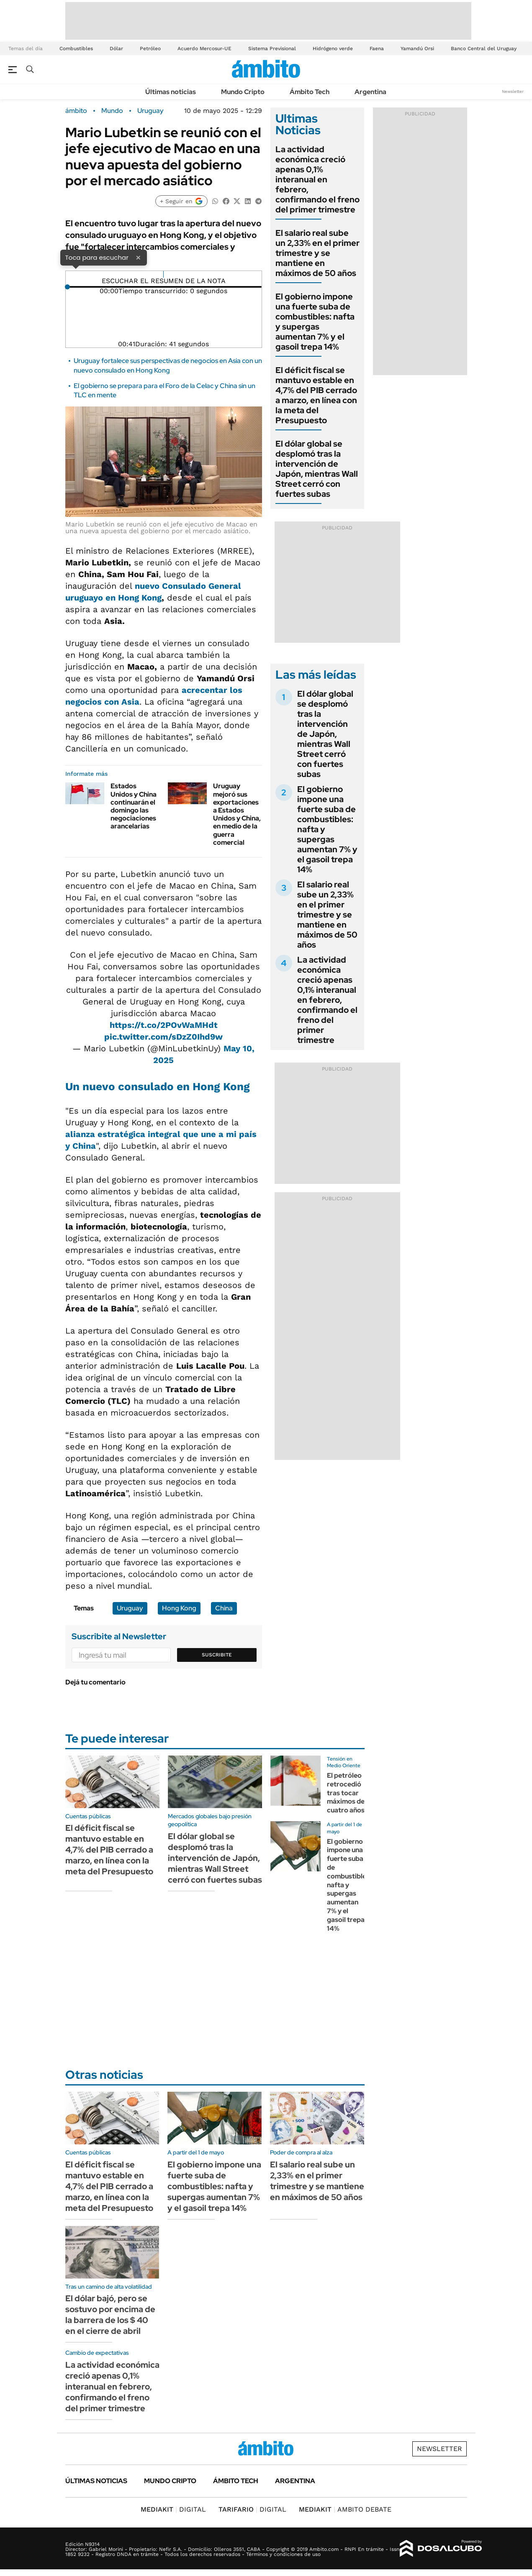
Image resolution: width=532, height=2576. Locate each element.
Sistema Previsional (272, 48)
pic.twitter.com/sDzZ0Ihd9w (163, 1037)
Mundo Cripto (243, 91)
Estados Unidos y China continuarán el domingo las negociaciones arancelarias (134, 806)
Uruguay (150, 110)
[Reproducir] (163, 274)
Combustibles (76, 48)
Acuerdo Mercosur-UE (204, 48)
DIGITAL (173, 2509)
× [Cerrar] (138, 257)
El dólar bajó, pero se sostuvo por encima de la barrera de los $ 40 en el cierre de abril (110, 2314)
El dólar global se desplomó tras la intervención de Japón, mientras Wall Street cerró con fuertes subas (316, 468)
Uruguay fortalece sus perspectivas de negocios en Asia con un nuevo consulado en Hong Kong (168, 365)
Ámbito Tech (309, 91)
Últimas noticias (170, 91)
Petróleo (150, 48)
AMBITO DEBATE (345, 2509)
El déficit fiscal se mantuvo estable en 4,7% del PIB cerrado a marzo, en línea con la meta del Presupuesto (316, 395)
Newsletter (513, 91)
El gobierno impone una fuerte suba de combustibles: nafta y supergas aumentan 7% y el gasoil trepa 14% (315, 321)
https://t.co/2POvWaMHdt (164, 1025)
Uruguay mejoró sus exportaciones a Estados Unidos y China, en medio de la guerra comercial (237, 814)
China (224, 1608)
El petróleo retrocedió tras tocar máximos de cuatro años (346, 1792)
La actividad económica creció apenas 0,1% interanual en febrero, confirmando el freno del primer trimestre (317, 179)
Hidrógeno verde (333, 48)
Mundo (112, 110)
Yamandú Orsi (417, 48)
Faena (377, 48)
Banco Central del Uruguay (484, 48)
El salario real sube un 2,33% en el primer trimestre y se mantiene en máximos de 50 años (317, 253)
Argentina (370, 91)
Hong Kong (179, 1608)
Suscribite (217, 1655)
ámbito (76, 110)
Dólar (116, 48)
